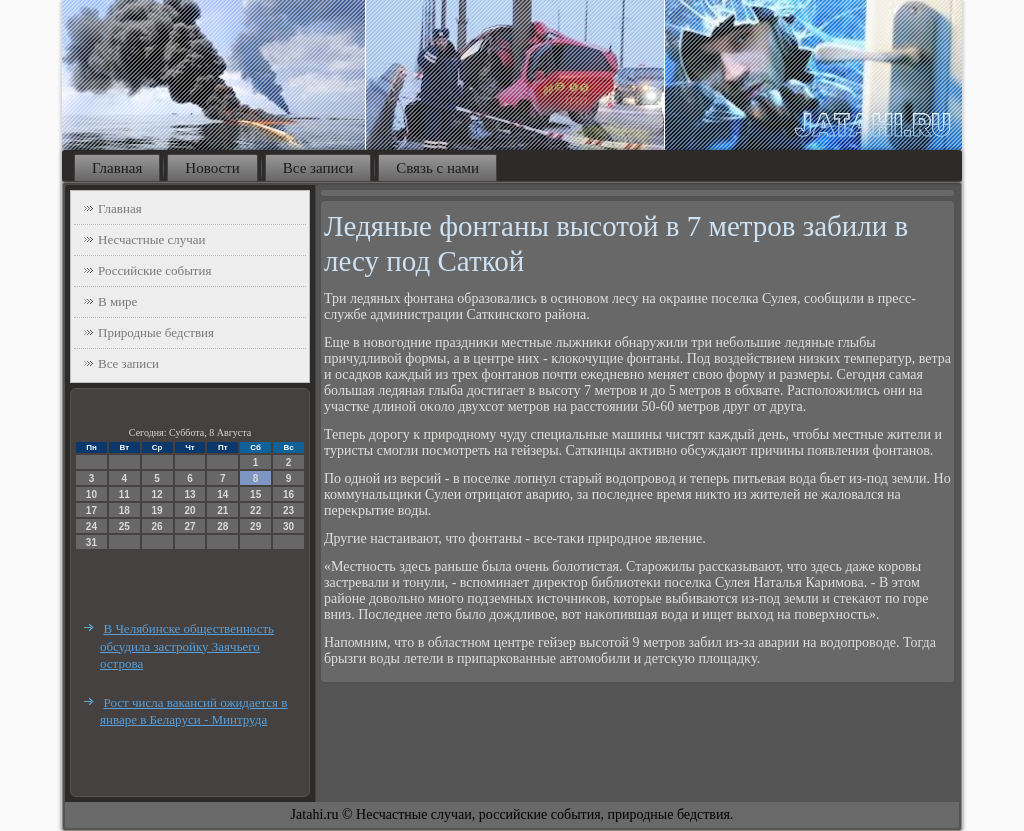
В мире (117, 301)
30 (288, 526)
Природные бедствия (156, 332)
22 (255, 510)
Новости (212, 168)
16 (288, 494)
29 (255, 526)
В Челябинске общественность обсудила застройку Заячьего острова (187, 646)
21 (222, 510)
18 (124, 510)
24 (91, 526)
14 (222, 494)
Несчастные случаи (152, 239)
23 (288, 510)
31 (91, 542)
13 (189, 494)
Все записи (318, 168)
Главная (117, 168)
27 (189, 526)
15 (255, 494)
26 (157, 526)
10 (91, 494)
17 (91, 510)
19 (157, 510)
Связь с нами (437, 168)
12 (157, 494)
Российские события (154, 270)
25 (124, 526)
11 (124, 494)
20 (189, 510)
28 (222, 526)
